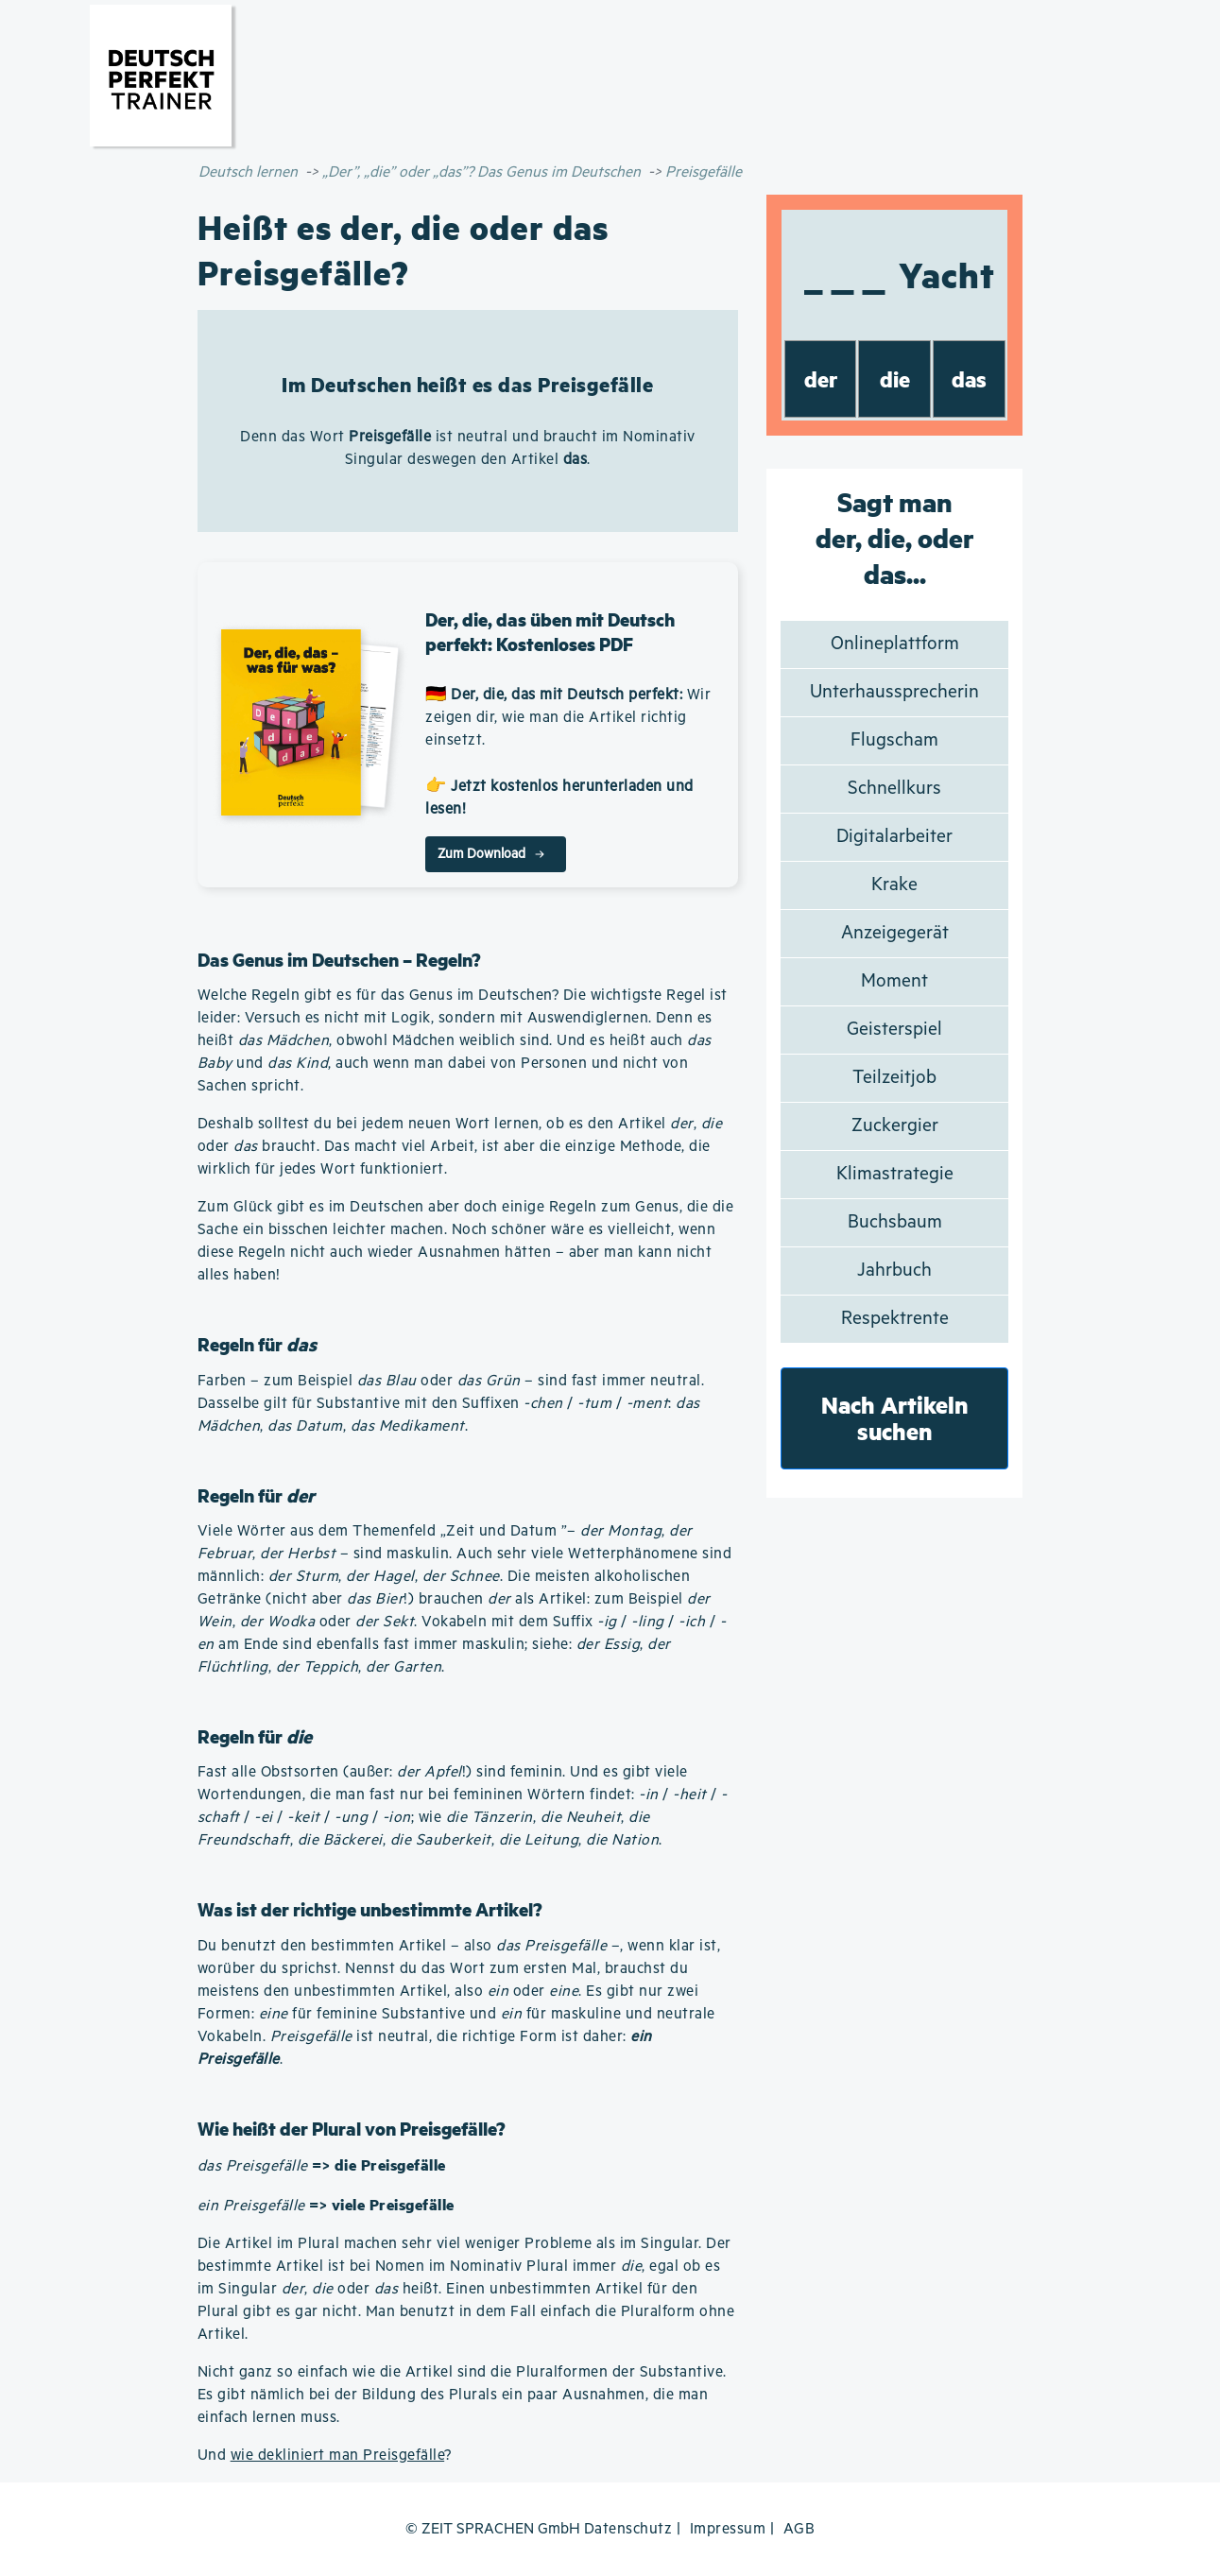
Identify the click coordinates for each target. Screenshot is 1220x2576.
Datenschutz (628, 2529)
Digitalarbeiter (894, 837)
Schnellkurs (894, 788)
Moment (894, 981)
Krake (894, 885)
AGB (799, 2529)
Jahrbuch (894, 1270)
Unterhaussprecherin (894, 692)
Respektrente (895, 1319)
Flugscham (894, 740)
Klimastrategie (895, 1174)
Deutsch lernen (248, 172)
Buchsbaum (895, 1222)
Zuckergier (894, 1126)
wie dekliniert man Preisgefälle (338, 2455)
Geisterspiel (894, 1029)
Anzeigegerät (895, 933)
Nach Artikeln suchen (895, 1418)
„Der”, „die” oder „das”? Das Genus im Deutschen (481, 172)
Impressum (728, 2529)
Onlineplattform (895, 644)
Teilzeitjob (894, 1078)
